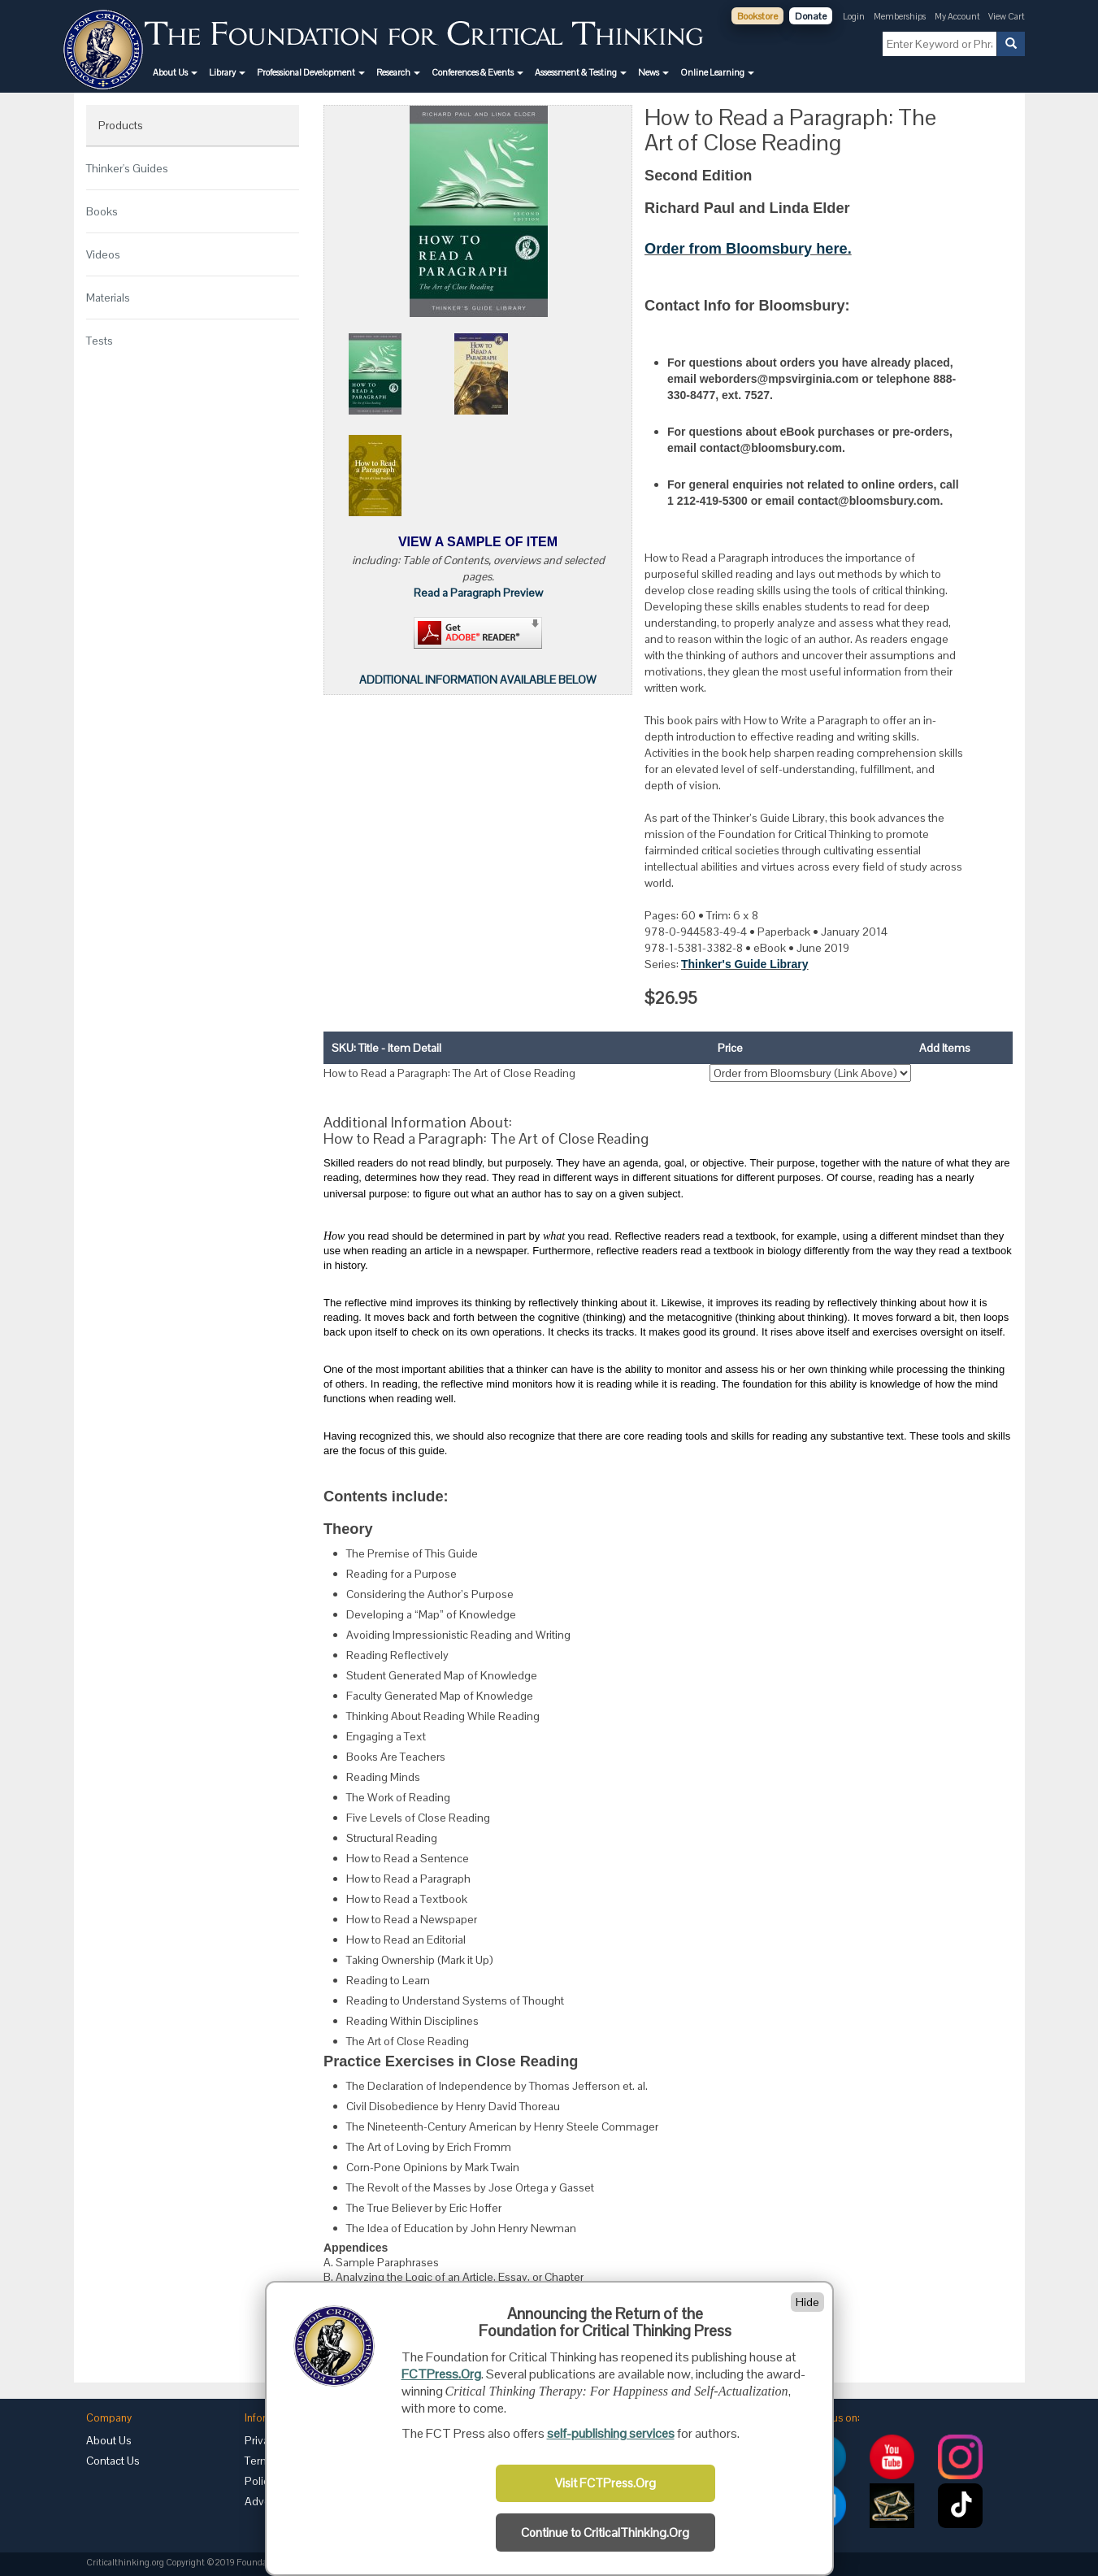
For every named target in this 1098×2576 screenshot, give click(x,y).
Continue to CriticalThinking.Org (605, 2533)
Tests (99, 340)
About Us (109, 2440)
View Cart (1006, 16)
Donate (811, 16)
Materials (108, 297)
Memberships (900, 16)
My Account (958, 16)
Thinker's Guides (127, 168)
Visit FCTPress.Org (605, 2483)
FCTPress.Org (441, 2374)
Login (854, 16)
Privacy (262, 2440)
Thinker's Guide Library (745, 964)
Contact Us (113, 2460)
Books (102, 211)
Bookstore (757, 16)
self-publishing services (611, 2433)
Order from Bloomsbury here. (748, 249)
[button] (175, 72)
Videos (103, 254)
